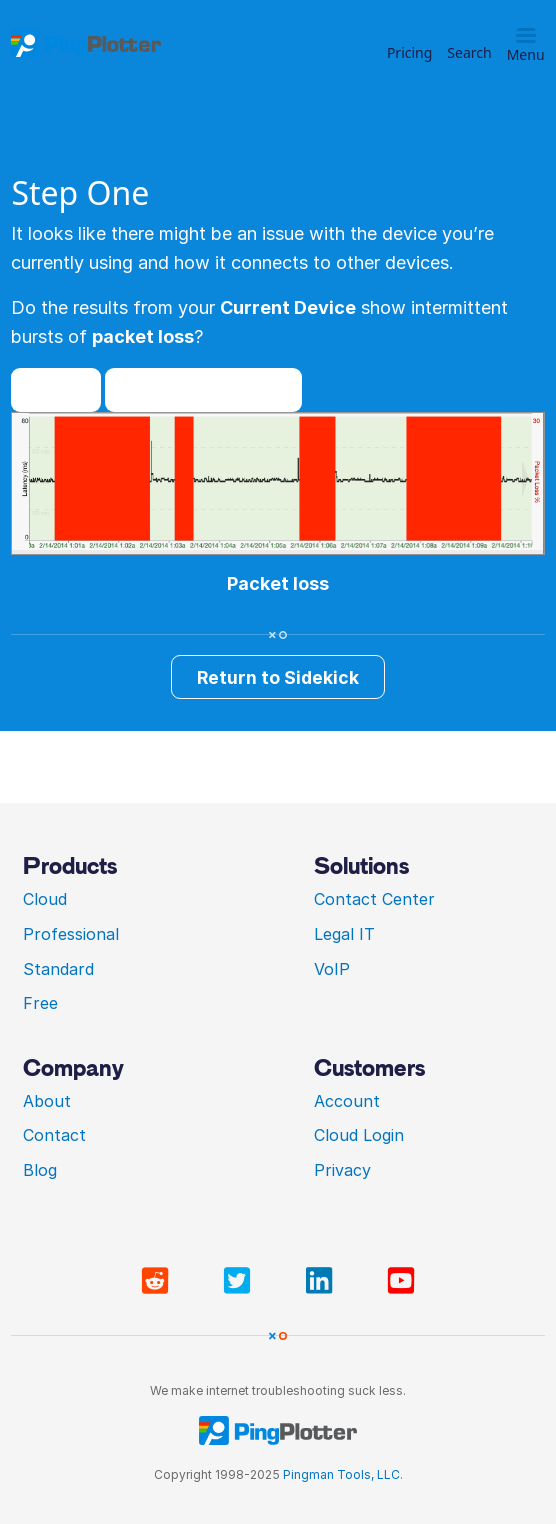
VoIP (332, 969)
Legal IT (344, 934)
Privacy (342, 1170)
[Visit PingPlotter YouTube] (401, 1281)
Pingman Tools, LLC (341, 1474)
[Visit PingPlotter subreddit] (159, 1281)
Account (347, 1101)
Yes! (56, 389)
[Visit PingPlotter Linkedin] (323, 1281)
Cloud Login (359, 1135)
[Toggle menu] (526, 36)
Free (40, 1003)
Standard (58, 969)
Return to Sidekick (278, 677)
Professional (71, 934)
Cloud (45, 899)
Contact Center (374, 899)
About (47, 1101)
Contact (54, 1135)
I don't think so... (203, 389)
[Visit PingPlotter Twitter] (241, 1281)
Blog (40, 1170)
